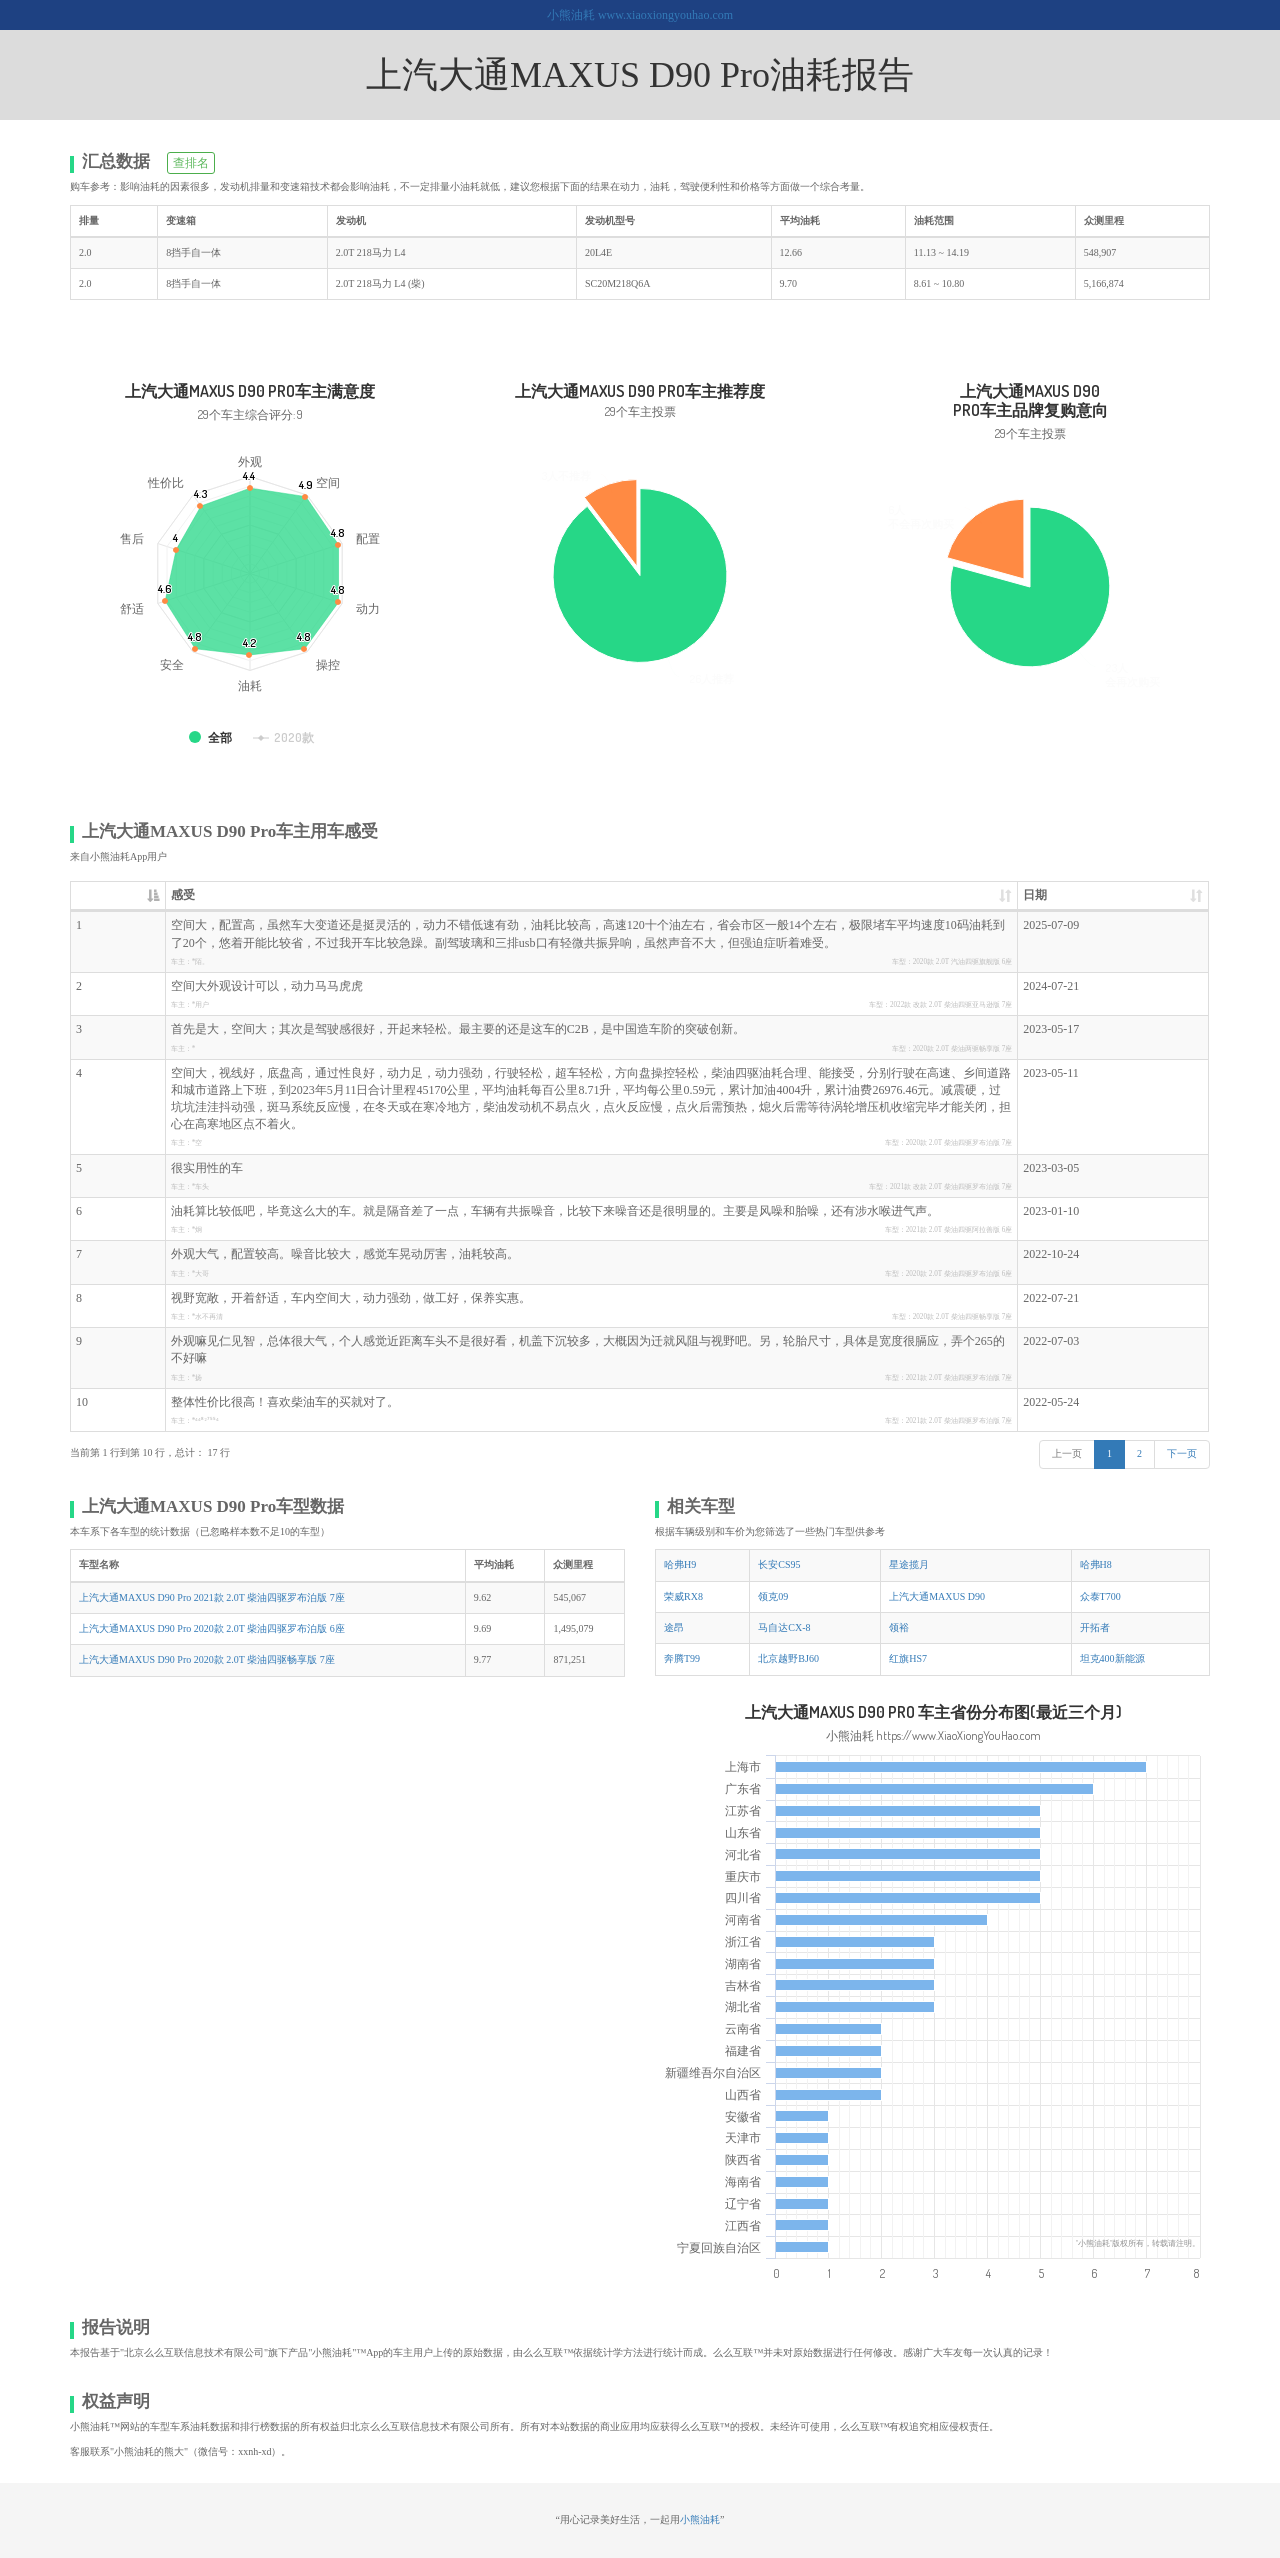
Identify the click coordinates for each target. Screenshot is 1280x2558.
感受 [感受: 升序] (183, 895)
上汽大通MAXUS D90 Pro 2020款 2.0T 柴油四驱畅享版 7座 (207, 1659)
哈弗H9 (680, 1564)
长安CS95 (779, 1564)
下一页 (1182, 1453)
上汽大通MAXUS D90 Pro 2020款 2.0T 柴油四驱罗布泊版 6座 (212, 1628)
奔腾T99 (682, 1658)
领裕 (899, 1627)
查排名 (191, 163)
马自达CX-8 (784, 1627)
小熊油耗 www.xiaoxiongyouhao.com (640, 15)
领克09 (773, 1596)
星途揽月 (909, 1564)
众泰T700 (1100, 1596)
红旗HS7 (908, 1658)
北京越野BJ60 (788, 1658)
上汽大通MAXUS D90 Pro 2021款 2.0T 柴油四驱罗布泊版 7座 (212, 1597)
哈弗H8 (1096, 1564)
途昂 (674, 1627)
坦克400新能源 (1112, 1658)
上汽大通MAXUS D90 (937, 1596)
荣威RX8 (683, 1596)
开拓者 (1095, 1627)
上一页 (1067, 1453)
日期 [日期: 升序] (1035, 895)
